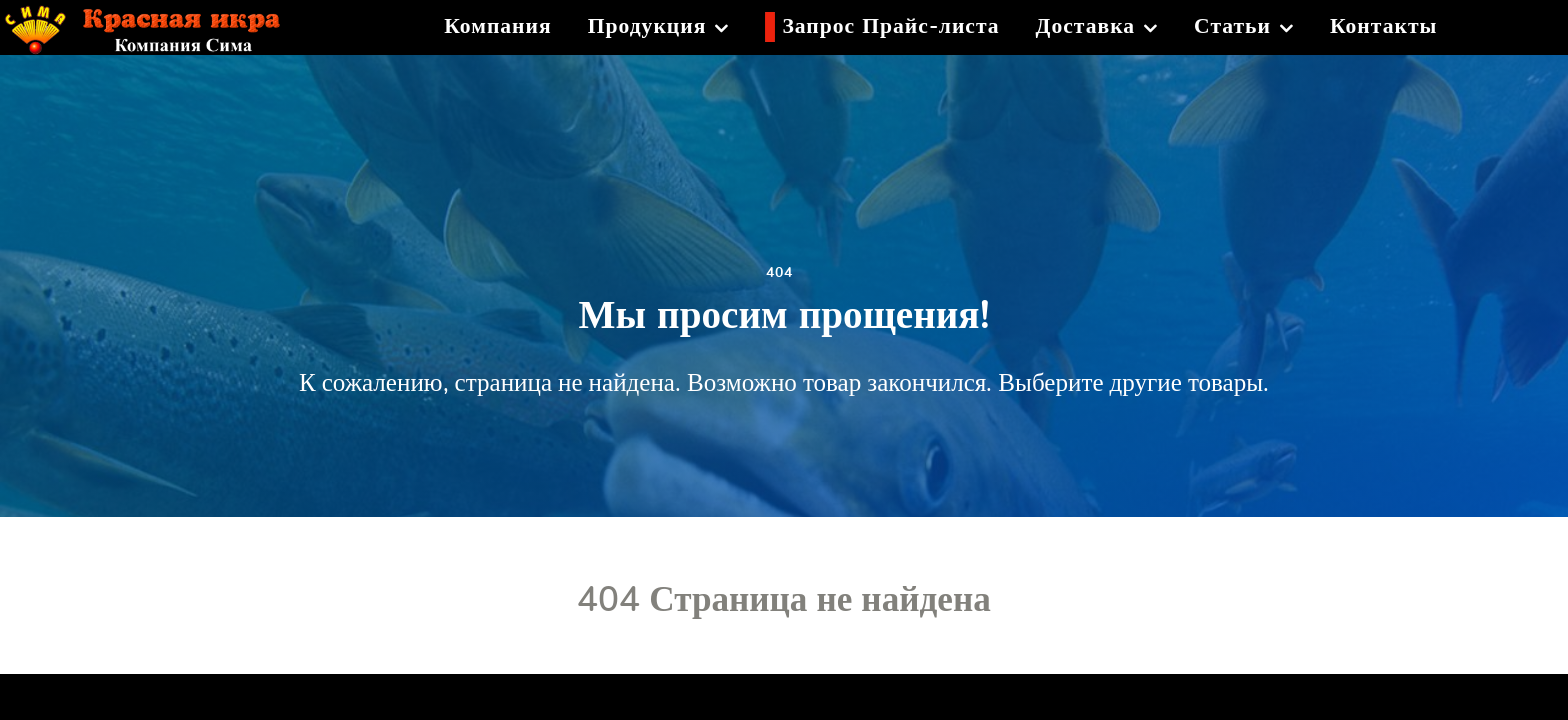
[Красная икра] (157, 24)
